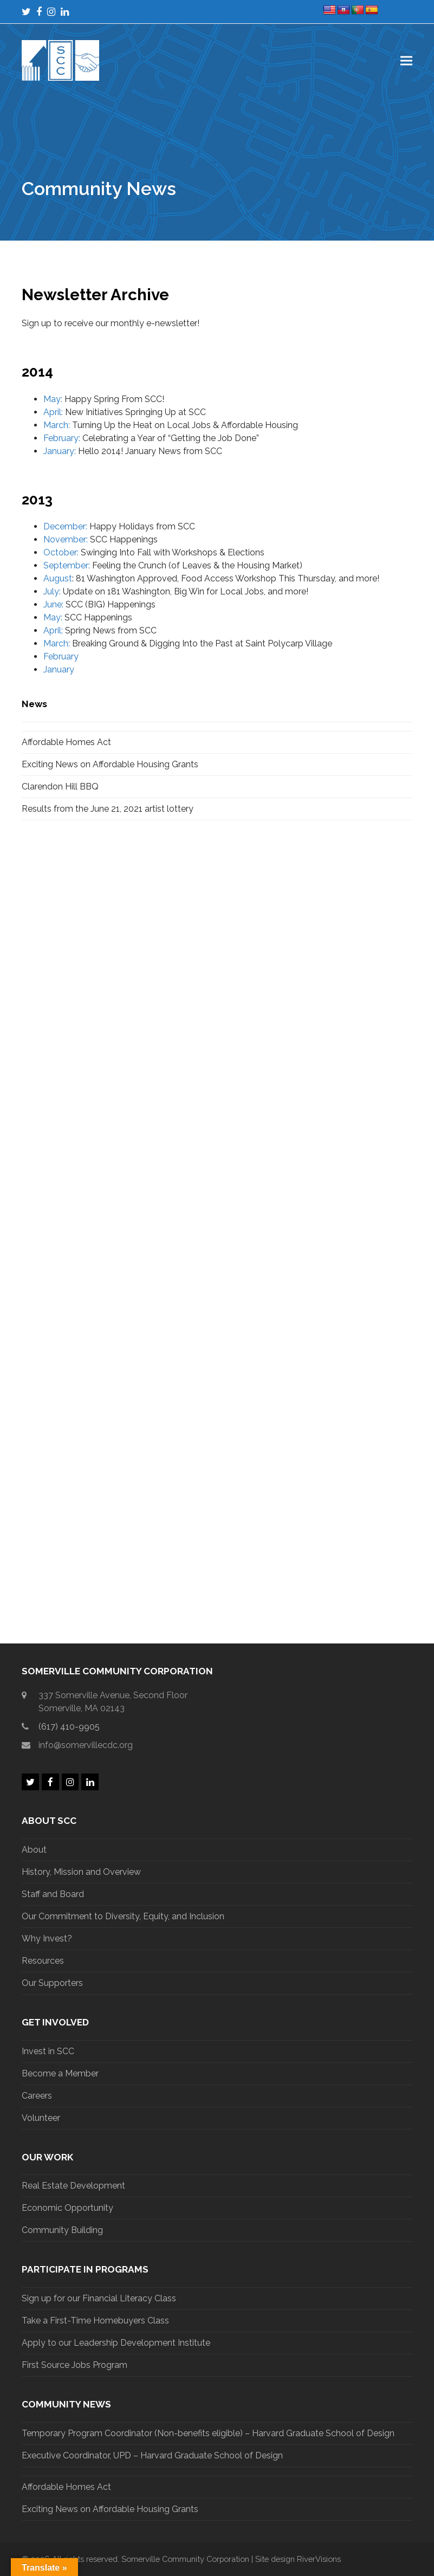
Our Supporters (52, 1983)
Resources (43, 1961)
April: (53, 412)
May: (52, 399)
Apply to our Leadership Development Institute (116, 2343)
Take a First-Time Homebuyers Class (95, 2320)
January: (59, 451)
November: (65, 539)
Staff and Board (53, 1894)
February (61, 656)
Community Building (62, 2230)
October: (61, 552)
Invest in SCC (48, 2051)
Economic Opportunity (67, 2208)
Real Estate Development (73, 2185)
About (34, 1849)
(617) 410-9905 (69, 1726)
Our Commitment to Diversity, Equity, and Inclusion (123, 1916)
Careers (37, 2095)
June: (53, 604)
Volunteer (41, 2118)
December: (65, 526)
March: (57, 425)
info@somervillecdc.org (85, 1745)
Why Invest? (47, 1938)
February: (61, 438)
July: (52, 591)
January (58, 669)
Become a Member (60, 2073)
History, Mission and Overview (81, 1872)
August (57, 578)
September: (66, 565)
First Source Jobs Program (74, 2365)
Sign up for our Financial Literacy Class (99, 2298)
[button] (406, 60)
